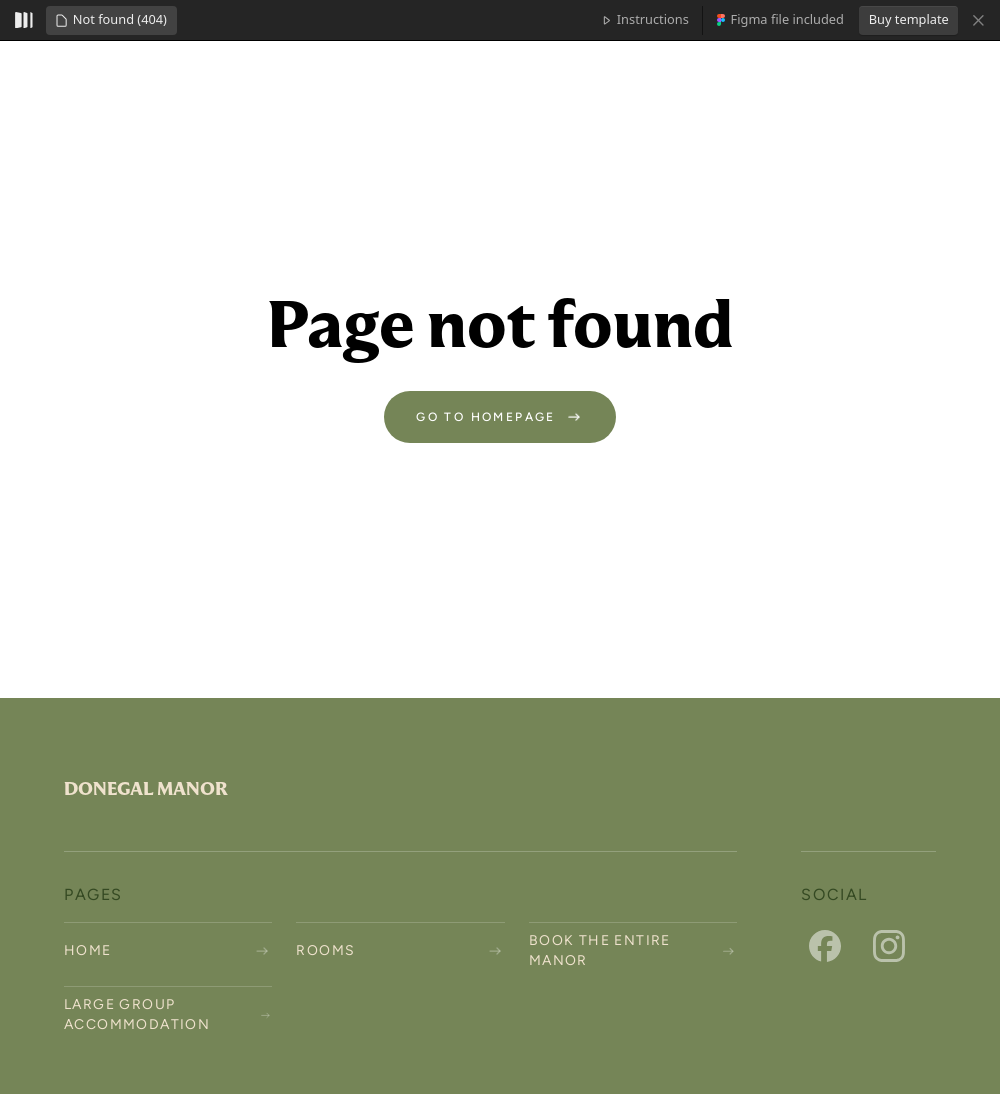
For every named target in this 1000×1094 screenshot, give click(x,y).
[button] (111, 20)
